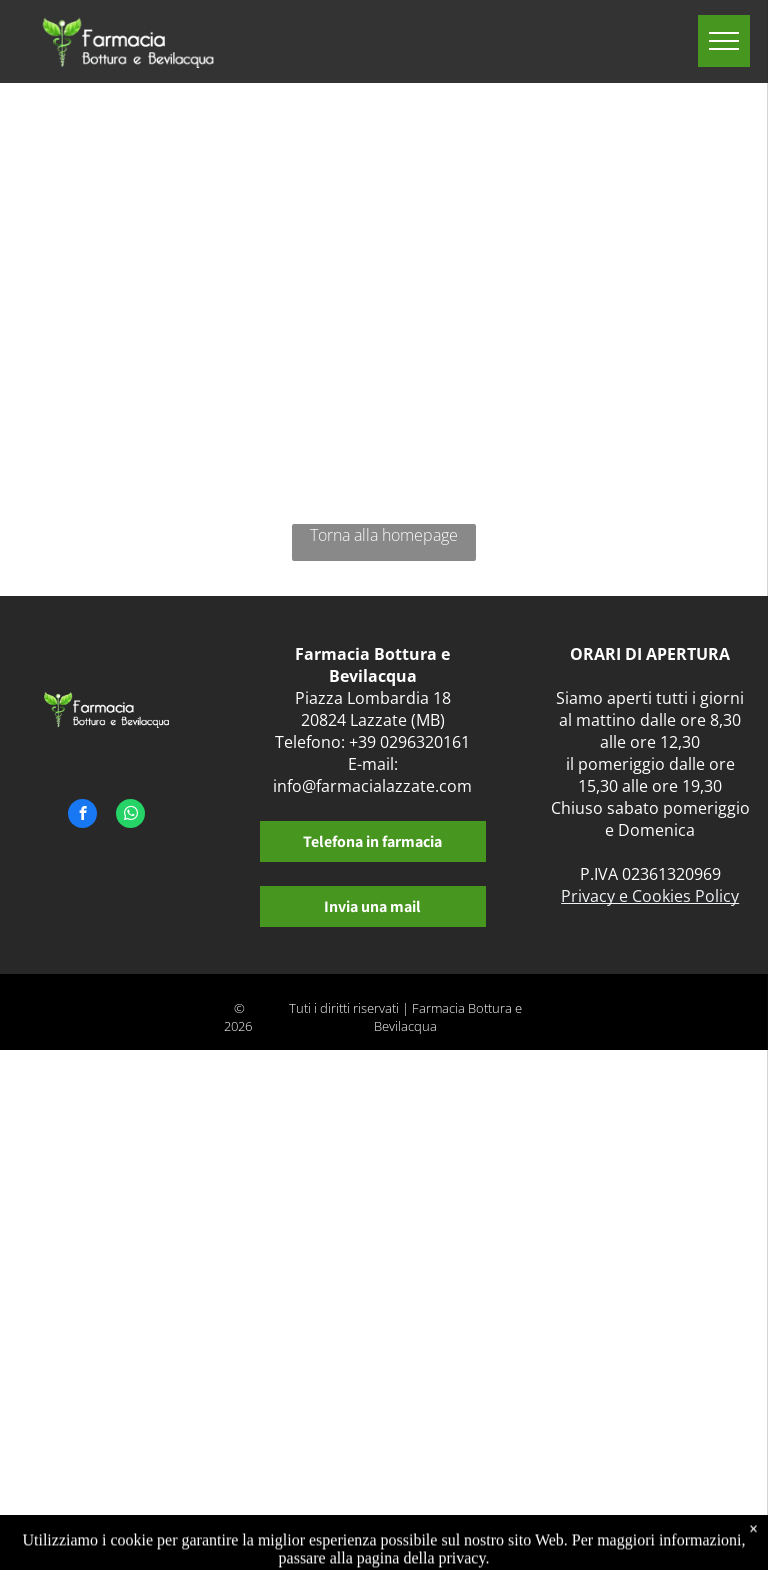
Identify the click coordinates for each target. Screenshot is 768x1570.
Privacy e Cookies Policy (650, 896)
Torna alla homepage (384, 535)
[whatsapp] (130, 816)
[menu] (724, 41)
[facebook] (82, 816)
